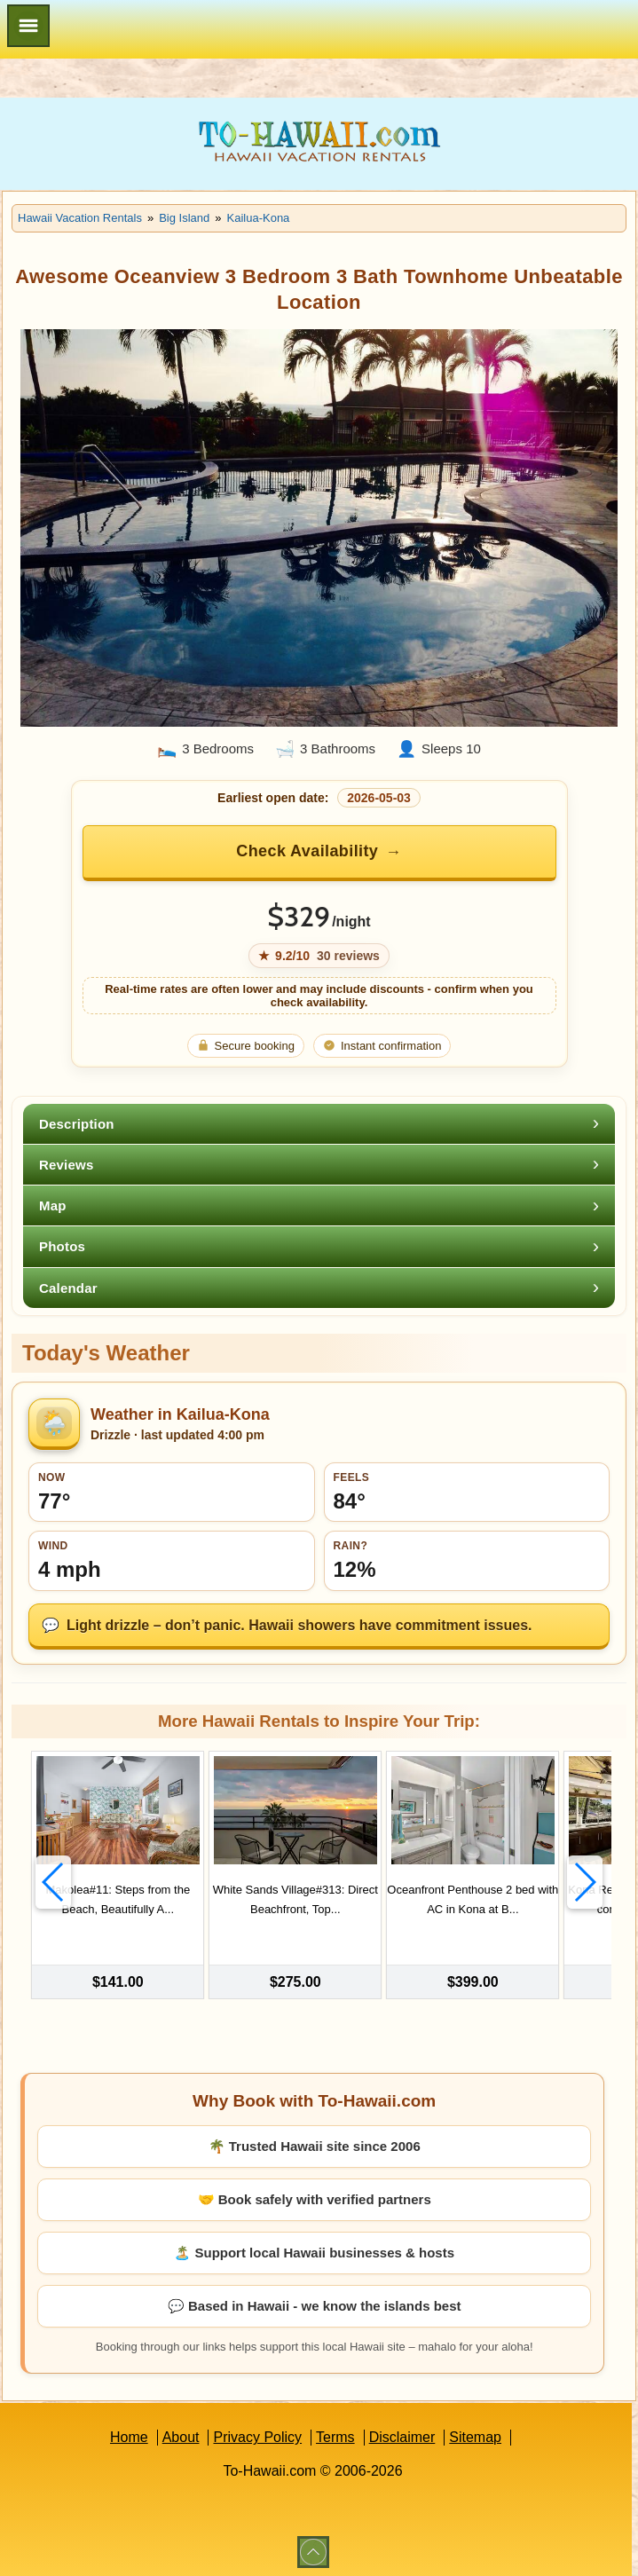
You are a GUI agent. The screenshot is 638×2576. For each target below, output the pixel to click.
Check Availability (307, 851)
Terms (335, 2432)
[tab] (319, 1124)
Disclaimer (402, 2432)
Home (129, 2432)
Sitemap (475, 2432)
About (181, 2432)
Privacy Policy (257, 2432)
